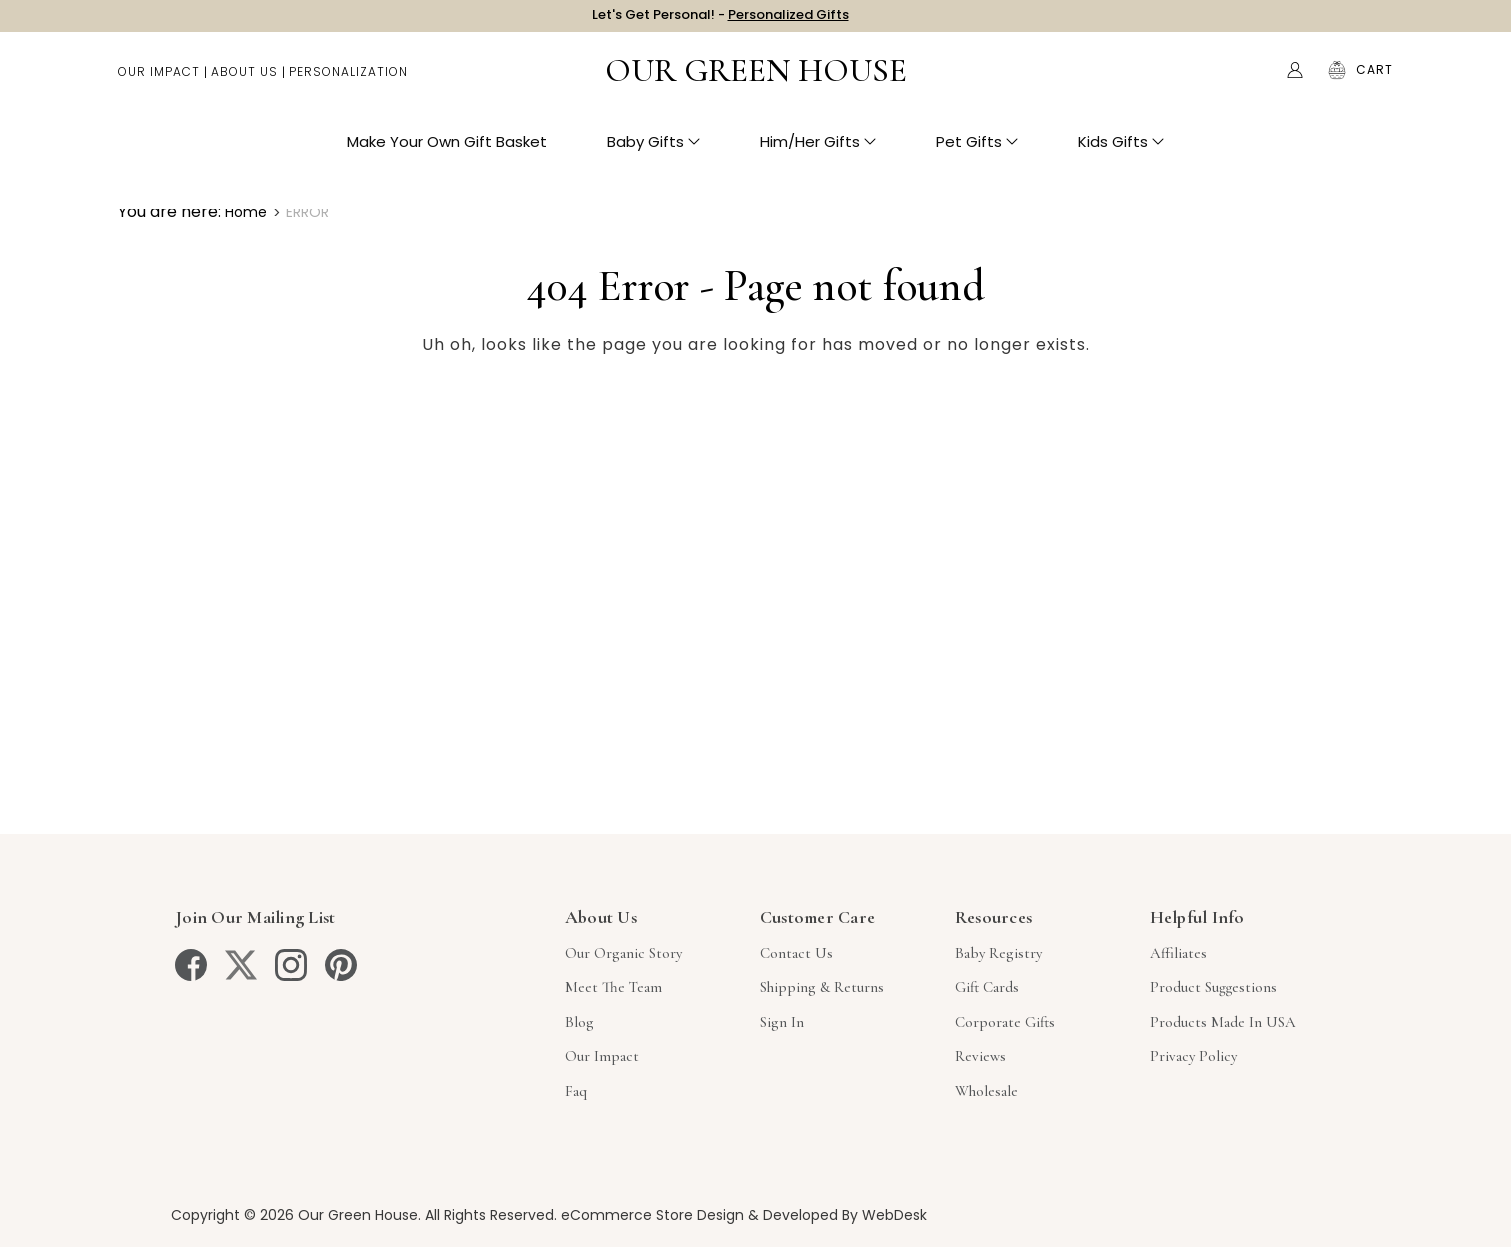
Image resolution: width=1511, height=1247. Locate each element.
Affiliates (1178, 953)
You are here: (169, 211)
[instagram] (291, 965)
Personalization (348, 80)
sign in (782, 1022)
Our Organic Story (623, 953)
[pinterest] (341, 965)
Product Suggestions (1213, 987)
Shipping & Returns (822, 987)
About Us (244, 80)
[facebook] (191, 965)
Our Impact (159, 80)
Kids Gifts (1121, 150)
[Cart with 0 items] (1374, 80)
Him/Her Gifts (818, 150)
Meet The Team (613, 987)
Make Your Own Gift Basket (447, 150)
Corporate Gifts (1005, 1022)
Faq (576, 1091)
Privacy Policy (1193, 1056)
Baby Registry (998, 953)
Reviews (980, 1056)
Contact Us (796, 953)
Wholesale (986, 1091)
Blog (579, 1022)
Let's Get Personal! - (720, 19)
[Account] (1295, 80)
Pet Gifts (977, 150)
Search (1253, 80)
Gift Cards (987, 987)
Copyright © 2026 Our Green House (294, 1215)
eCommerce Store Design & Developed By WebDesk (744, 1215)
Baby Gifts (653, 150)
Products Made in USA (1223, 1022)
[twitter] (241, 965)
